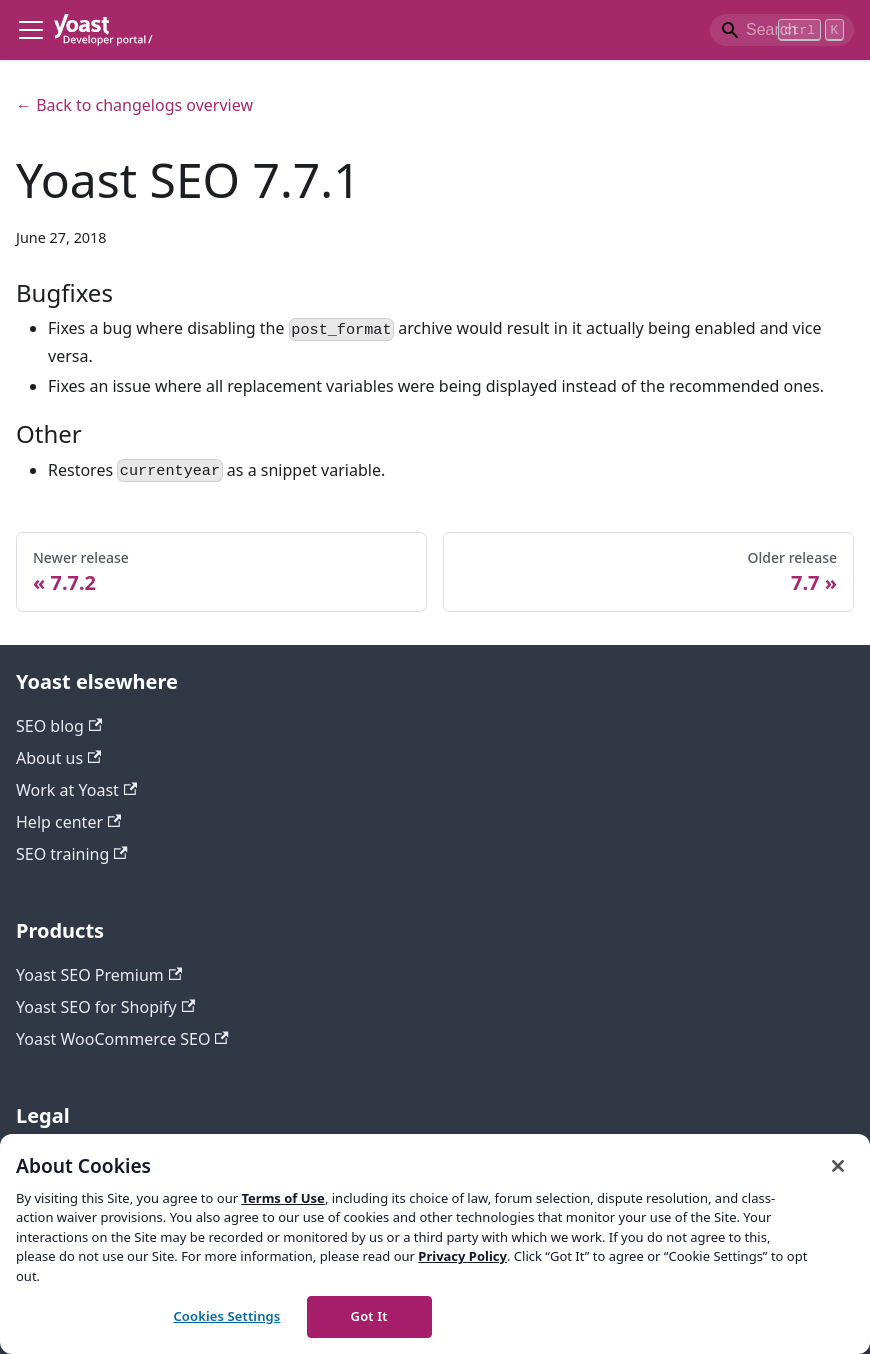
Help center (68, 822)
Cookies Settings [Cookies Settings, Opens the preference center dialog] (226, 1316)
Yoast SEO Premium (99, 975)
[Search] (782, 30)
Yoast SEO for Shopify (105, 1007)
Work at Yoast (76, 790)
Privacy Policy (462, 1256)
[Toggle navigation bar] (31, 30)
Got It (369, 1316)
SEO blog (59, 726)
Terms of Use (282, 1198)
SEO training (72, 854)
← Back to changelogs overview (134, 105)
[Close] (838, 1166)
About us (58, 758)
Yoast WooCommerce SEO (122, 1039)
